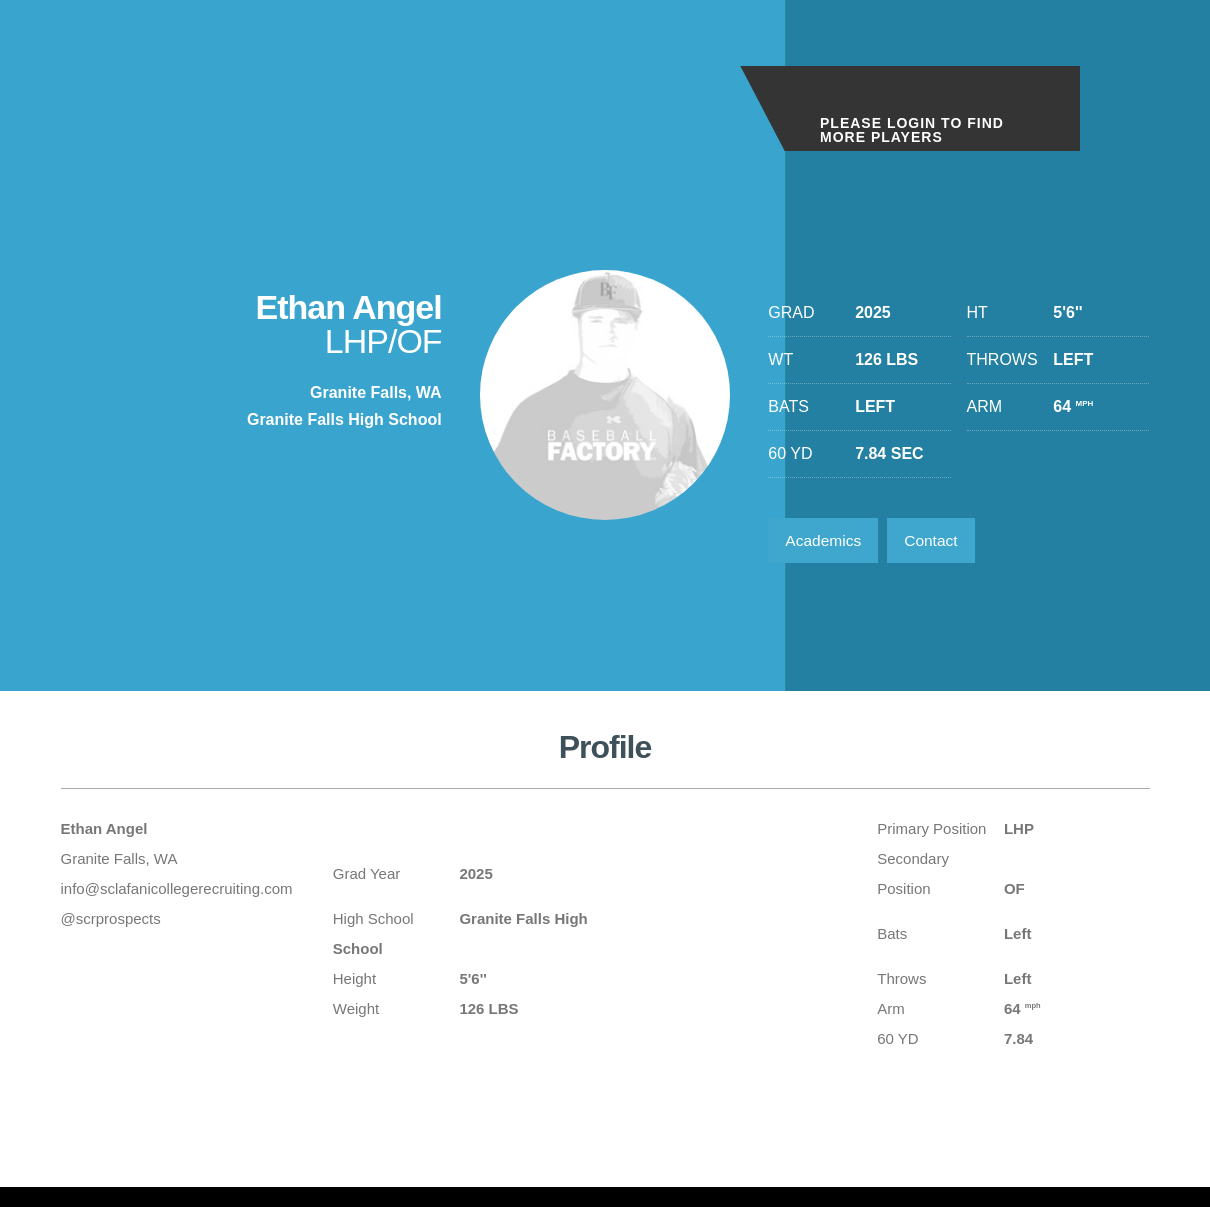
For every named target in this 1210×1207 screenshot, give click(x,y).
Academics (825, 541)
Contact (937, 541)
